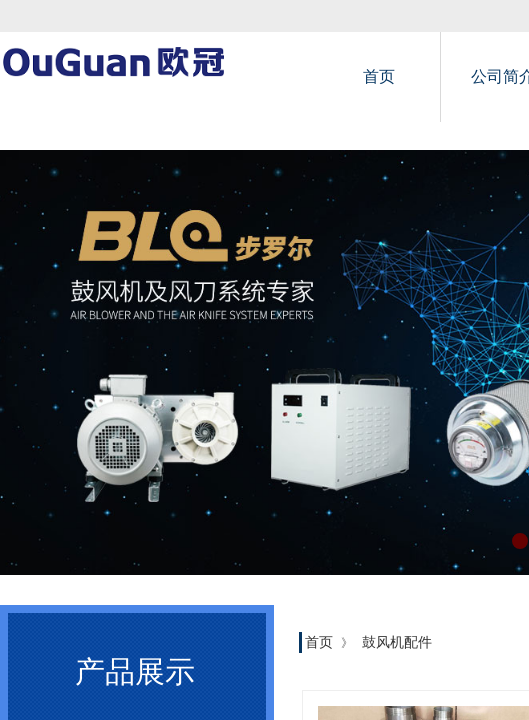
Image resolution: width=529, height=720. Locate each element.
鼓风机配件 (397, 642)
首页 (379, 76)
